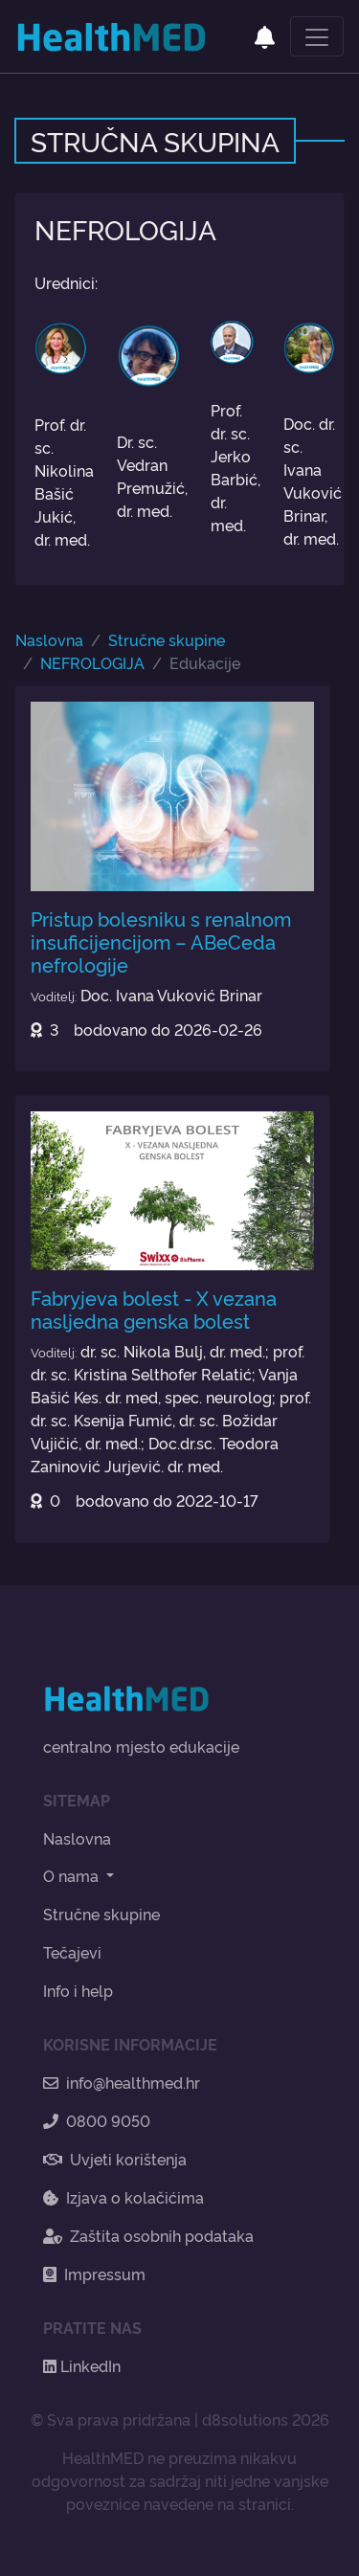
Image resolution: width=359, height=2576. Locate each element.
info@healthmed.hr (121, 2082)
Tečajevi (72, 1951)
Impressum (94, 2273)
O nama (72, 1875)
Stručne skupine (166, 639)
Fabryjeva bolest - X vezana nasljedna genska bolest (154, 1308)
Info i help (78, 1990)
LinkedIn (82, 2365)
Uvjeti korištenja (115, 2158)
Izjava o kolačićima (123, 2196)
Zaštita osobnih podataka (148, 2235)
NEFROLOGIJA (92, 662)
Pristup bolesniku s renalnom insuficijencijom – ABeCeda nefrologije (161, 941)
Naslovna (49, 639)
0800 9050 (96, 2120)
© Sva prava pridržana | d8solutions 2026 (180, 2419)
